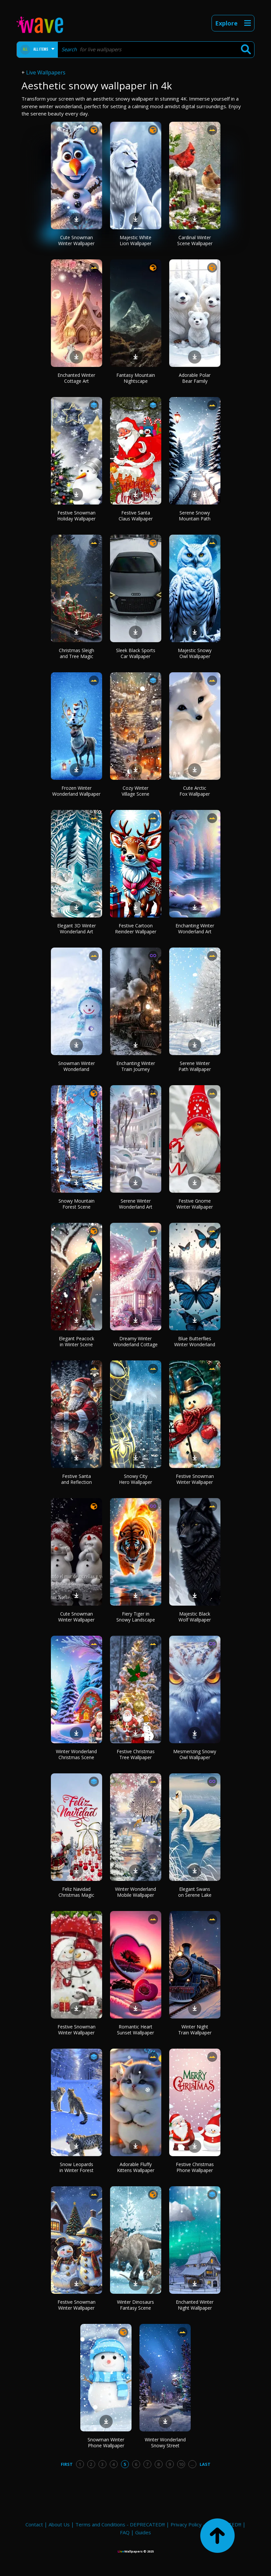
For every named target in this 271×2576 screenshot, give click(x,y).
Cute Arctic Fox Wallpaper (194, 791)
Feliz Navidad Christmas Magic (76, 1892)
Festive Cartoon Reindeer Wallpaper (135, 928)
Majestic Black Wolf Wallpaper (194, 1617)
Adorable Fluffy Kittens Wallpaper (135, 2167)
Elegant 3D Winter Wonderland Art (76, 928)
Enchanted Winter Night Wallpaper (194, 2305)
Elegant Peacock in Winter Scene (76, 1341)
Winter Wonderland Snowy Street (165, 2442)
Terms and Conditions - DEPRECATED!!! (120, 2524)
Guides (143, 2532)
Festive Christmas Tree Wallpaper (136, 1754)
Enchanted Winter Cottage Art (76, 378)
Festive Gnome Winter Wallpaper (194, 1204)
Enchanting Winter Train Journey (135, 1066)
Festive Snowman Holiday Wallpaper (76, 516)
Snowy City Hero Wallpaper (135, 1479)
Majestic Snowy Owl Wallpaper (195, 653)
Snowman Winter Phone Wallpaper (106, 2442)
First (67, 2464)
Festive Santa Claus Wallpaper (136, 516)
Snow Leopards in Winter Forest (76, 2167)
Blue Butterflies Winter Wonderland (194, 1341)
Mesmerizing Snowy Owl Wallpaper (194, 1754)
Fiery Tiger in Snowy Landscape (135, 1617)
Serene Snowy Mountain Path (195, 516)
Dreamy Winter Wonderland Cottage (135, 1341)
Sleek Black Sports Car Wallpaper (135, 653)
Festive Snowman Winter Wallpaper (195, 1479)
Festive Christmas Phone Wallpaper (195, 2167)
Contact (34, 2524)
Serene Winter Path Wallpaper (194, 1066)
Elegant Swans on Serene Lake (195, 1892)
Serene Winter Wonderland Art (135, 1204)
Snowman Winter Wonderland (76, 1066)
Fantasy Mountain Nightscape (135, 378)
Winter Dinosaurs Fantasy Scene (135, 2305)
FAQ (125, 2532)
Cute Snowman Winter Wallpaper (76, 240)
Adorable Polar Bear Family (195, 378)
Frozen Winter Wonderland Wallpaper (76, 791)
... (192, 2464)
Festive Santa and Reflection (76, 1479)
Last (205, 2464)
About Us (59, 2524)
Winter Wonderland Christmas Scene (76, 1754)
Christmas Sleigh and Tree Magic (76, 653)
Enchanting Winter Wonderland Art (194, 928)
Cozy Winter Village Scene (135, 791)
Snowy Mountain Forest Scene (76, 1204)
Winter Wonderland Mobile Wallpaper (135, 1892)
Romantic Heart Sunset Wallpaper (135, 2029)
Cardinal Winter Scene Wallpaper (195, 240)
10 (181, 2464)
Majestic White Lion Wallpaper (135, 240)
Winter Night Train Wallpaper (195, 2029)
